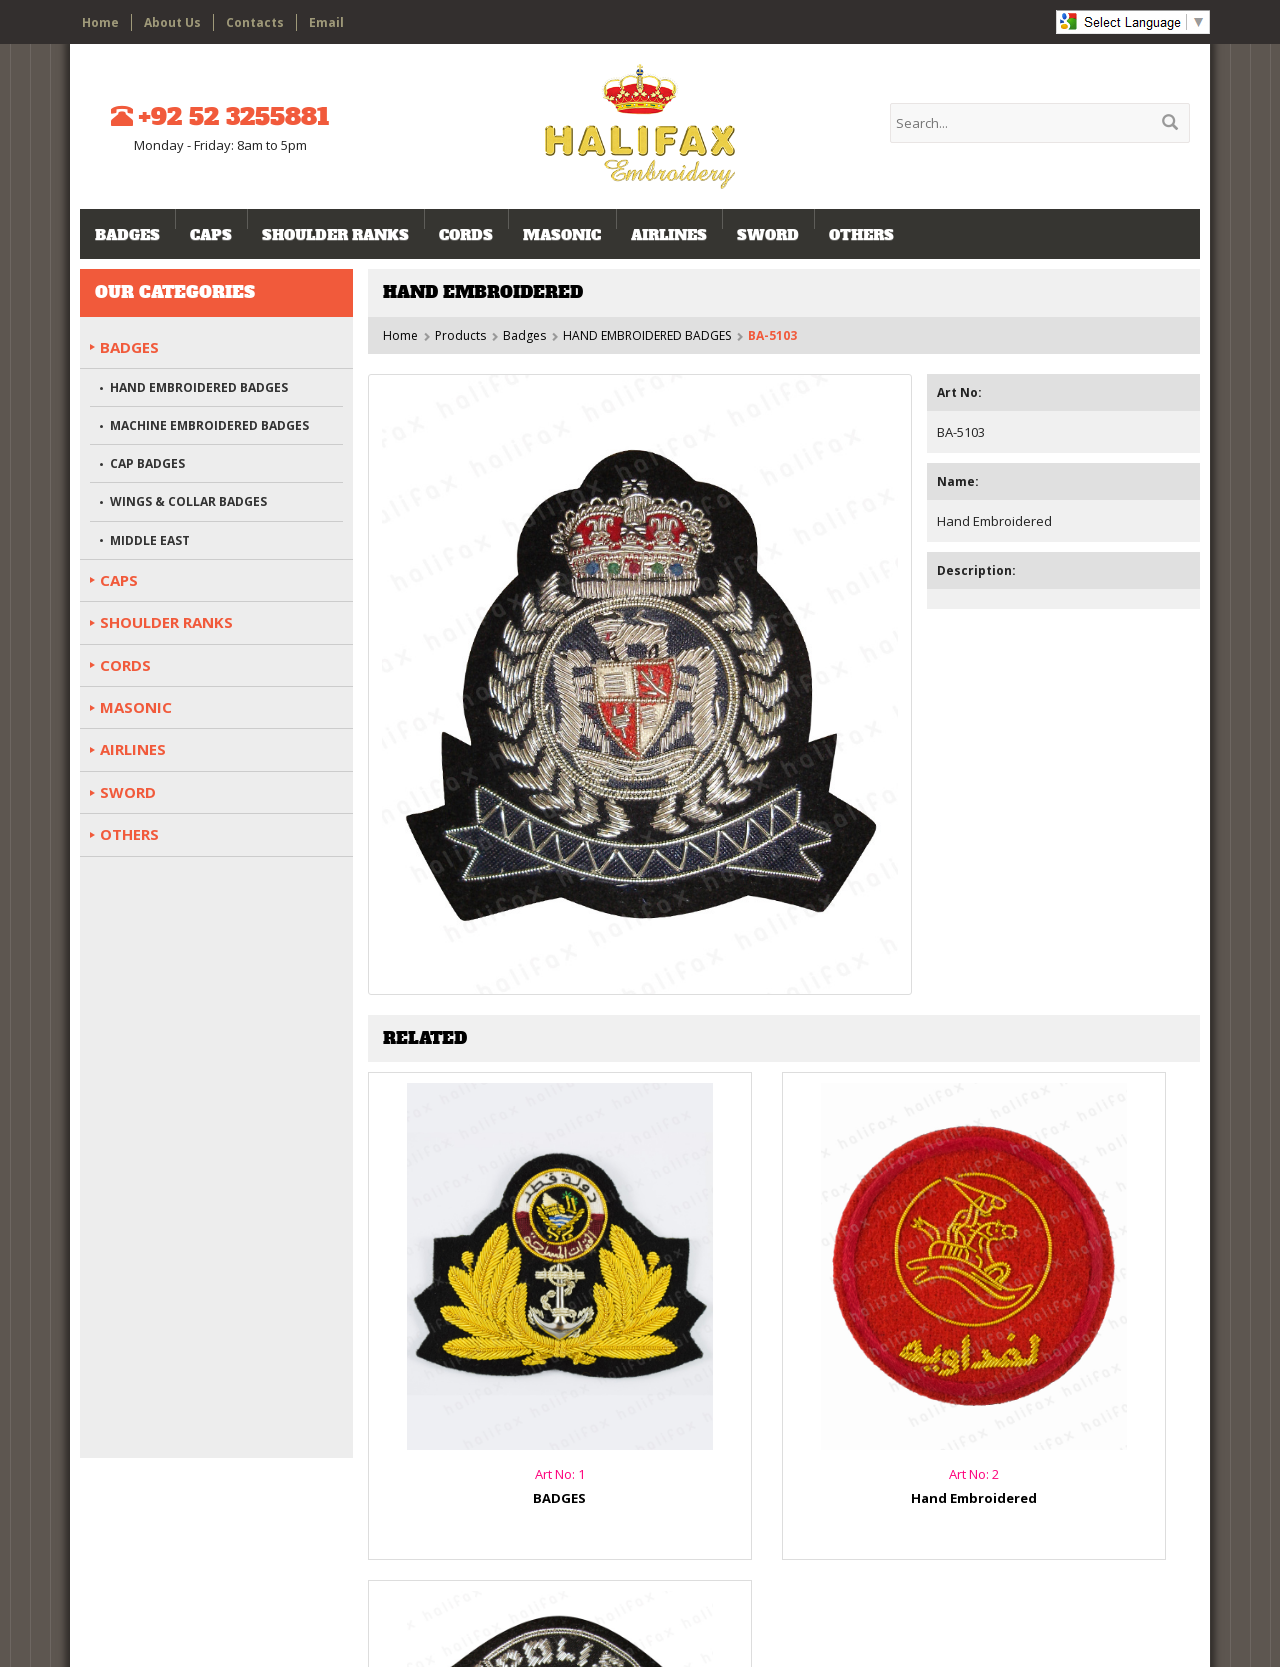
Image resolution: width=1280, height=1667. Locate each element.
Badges (127, 235)
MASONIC (562, 235)
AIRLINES (669, 235)
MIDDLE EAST (150, 540)
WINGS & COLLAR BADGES (188, 501)
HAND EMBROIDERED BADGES (647, 335)
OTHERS (861, 235)
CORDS (466, 235)
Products (460, 335)
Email (326, 22)
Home (100, 22)
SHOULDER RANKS (335, 235)
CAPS (211, 235)
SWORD (768, 235)
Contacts (255, 22)
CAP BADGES (147, 463)
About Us (172, 22)
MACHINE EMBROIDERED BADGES (209, 425)
